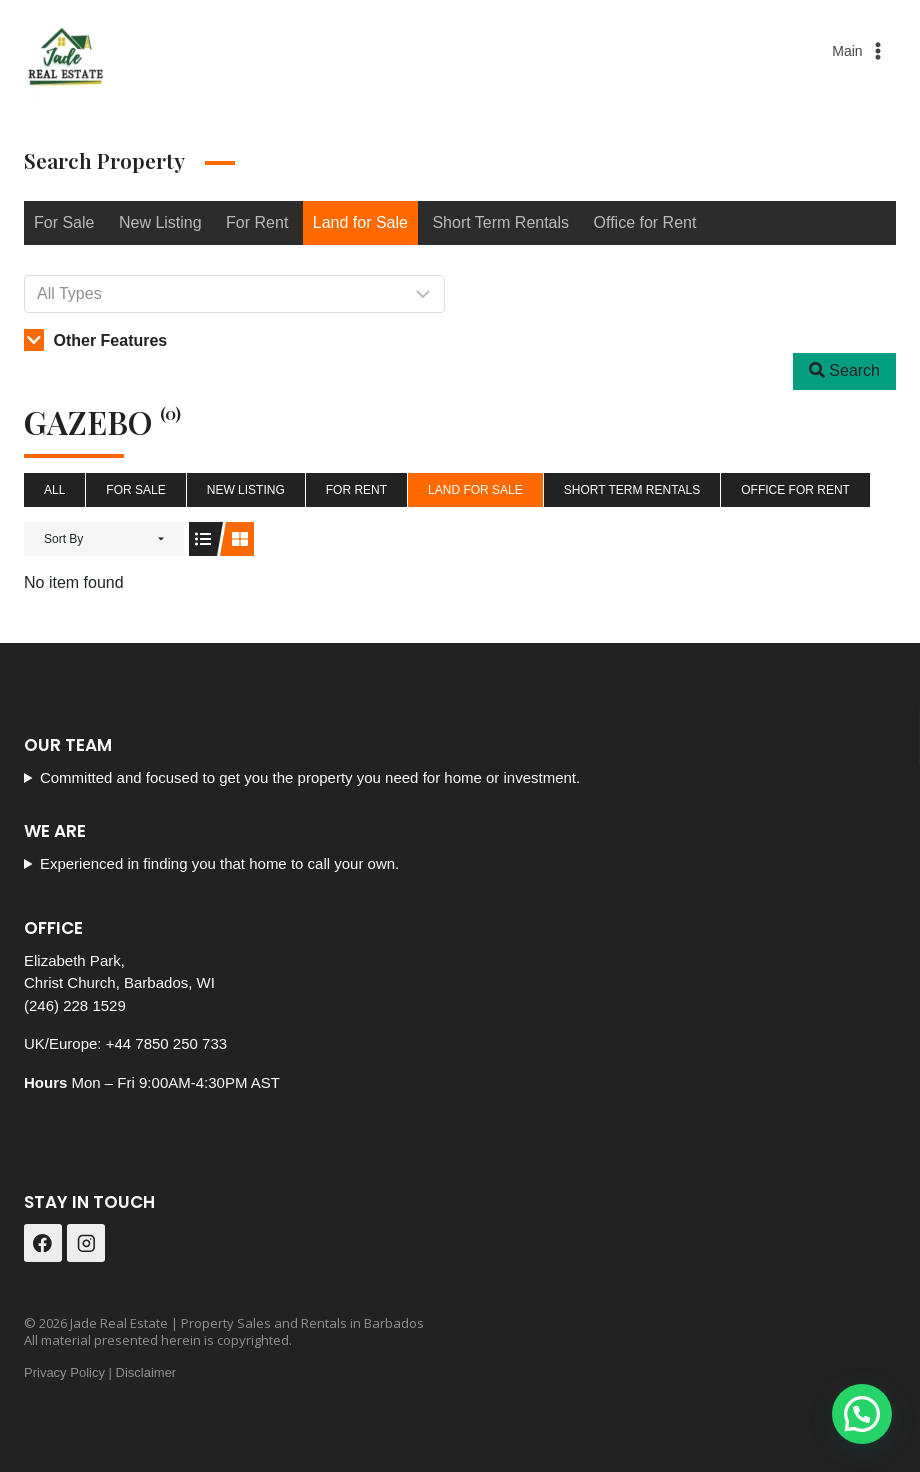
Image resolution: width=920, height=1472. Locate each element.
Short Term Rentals (500, 222)
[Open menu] (860, 51)
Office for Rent (645, 222)
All (54, 490)
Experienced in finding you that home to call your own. (219, 863)
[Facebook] (43, 1243)
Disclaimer (146, 1372)
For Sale (64, 222)
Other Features (95, 340)
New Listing (160, 222)
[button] (862, 1414)
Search (844, 370)
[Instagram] (86, 1243)
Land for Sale (360, 222)
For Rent (257, 222)
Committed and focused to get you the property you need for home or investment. (310, 777)
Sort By (63, 539)
